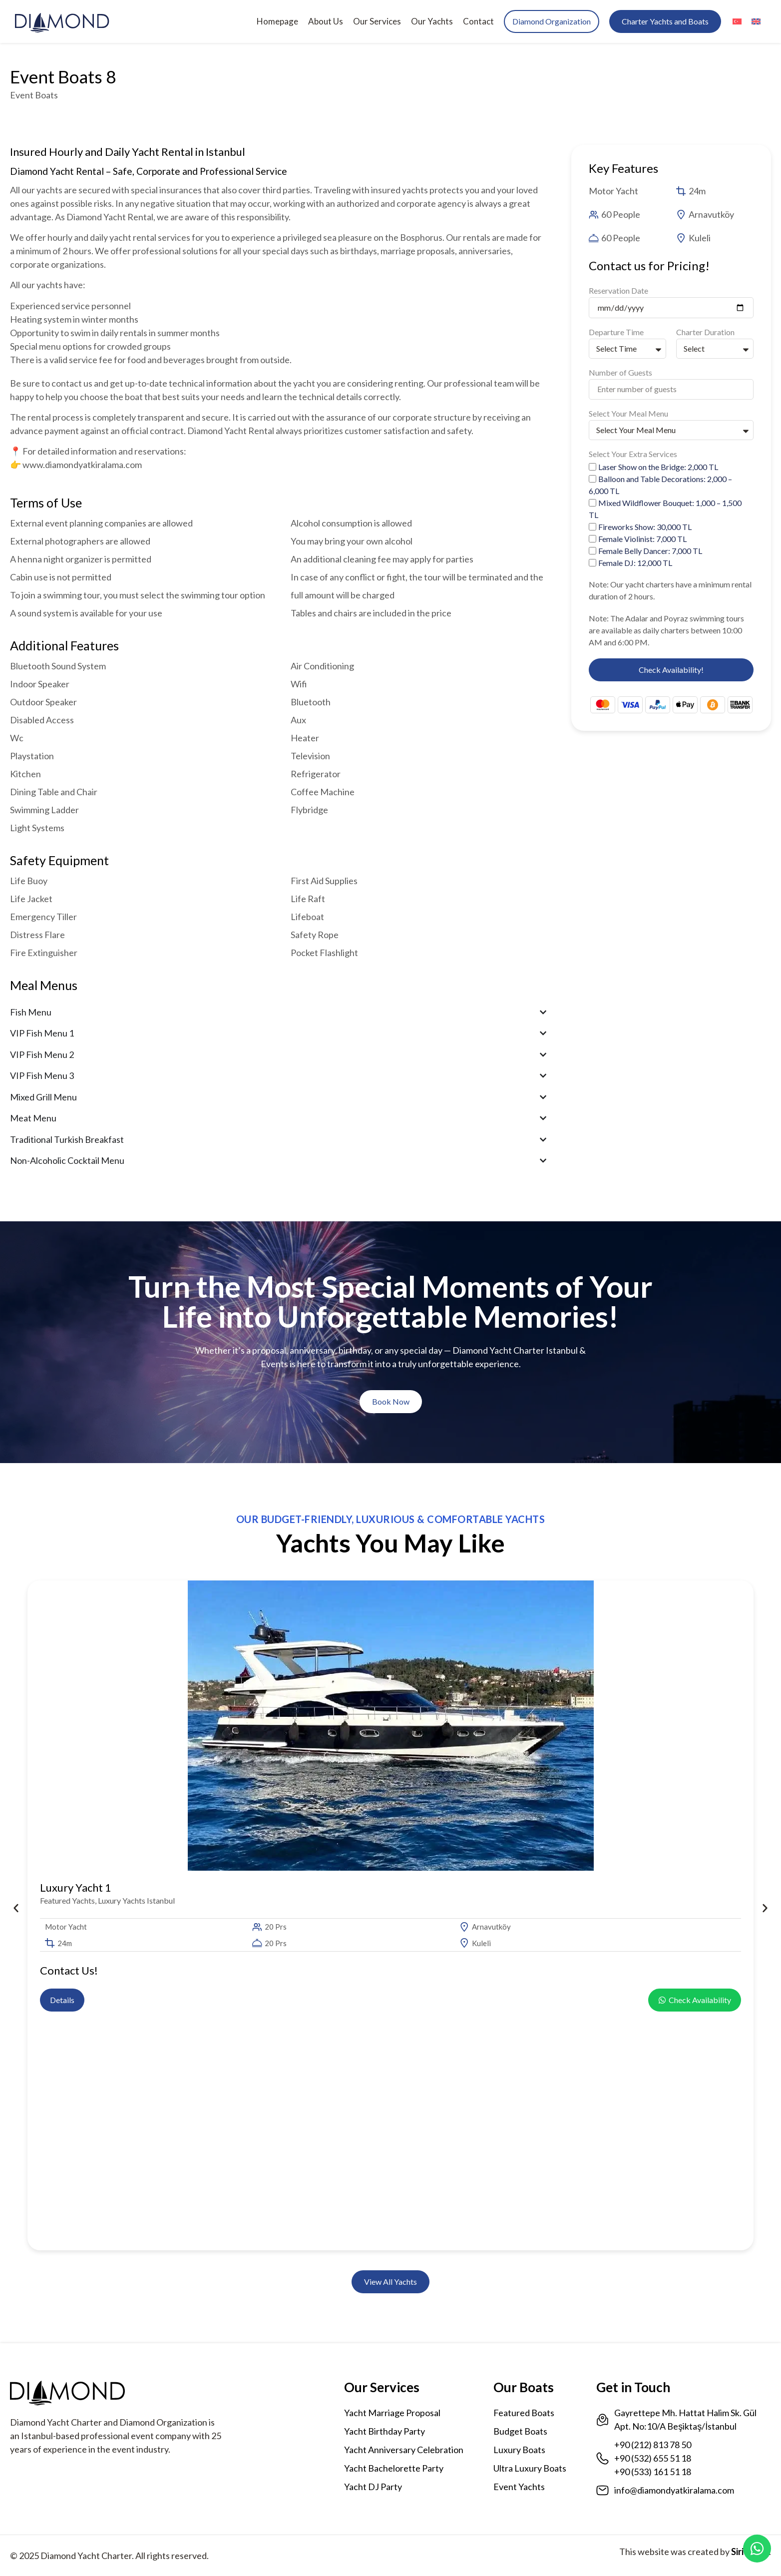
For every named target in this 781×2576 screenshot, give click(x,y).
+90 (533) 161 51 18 (652, 2471)
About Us (325, 21)
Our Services (377, 21)
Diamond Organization (551, 21)
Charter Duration (705, 332)
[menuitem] (737, 21)
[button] (15, 1908)
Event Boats (34, 94)
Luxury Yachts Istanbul (136, 1900)
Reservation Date (618, 291)
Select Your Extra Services (633, 454)
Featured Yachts (67, 1900)
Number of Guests (620, 373)
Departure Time (616, 332)
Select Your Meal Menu (628, 414)
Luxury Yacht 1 (75, 1887)
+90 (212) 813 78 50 (652, 2444)
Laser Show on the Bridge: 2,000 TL (658, 467)
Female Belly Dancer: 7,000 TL (650, 550)
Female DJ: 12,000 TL (635, 562)
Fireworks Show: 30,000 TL (645, 526)
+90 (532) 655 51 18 (652, 2458)
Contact (478, 21)
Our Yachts (432, 21)
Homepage (277, 21)
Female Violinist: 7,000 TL (642, 538)
